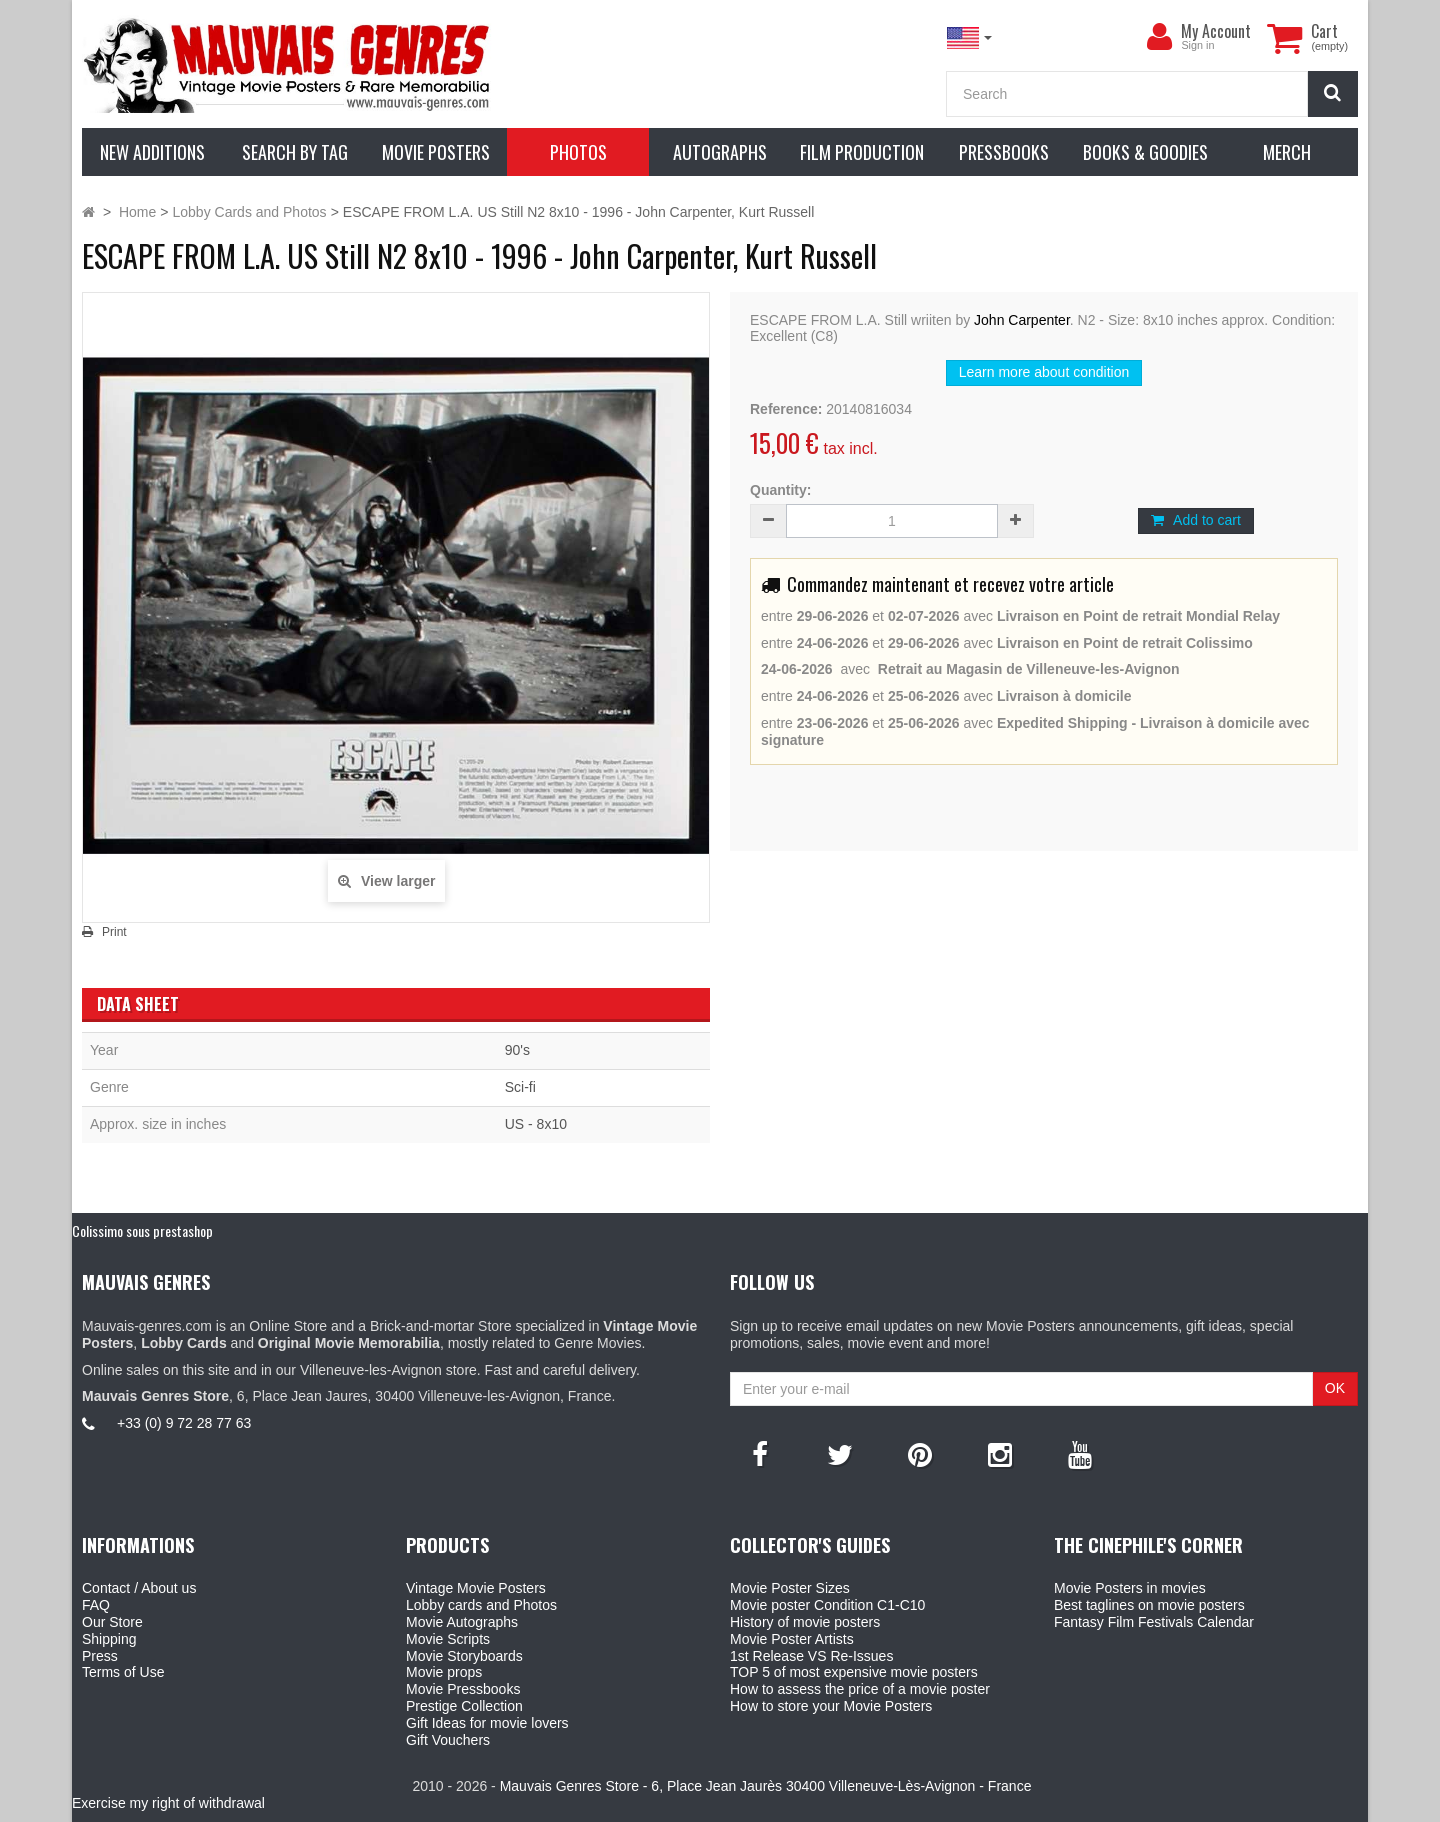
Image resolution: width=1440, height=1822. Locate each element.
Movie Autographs (462, 1622)
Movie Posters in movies (1130, 1588)
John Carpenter (1022, 320)
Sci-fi (520, 1087)
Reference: (786, 409)
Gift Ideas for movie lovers (487, 1723)
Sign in (1197, 45)
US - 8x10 (536, 1124)
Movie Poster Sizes (790, 1588)
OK (1335, 1388)
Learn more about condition (1044, 372)
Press (100, 1656)
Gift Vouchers (448, 1740)
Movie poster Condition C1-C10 (827, 1605)
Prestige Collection (464, 1706)
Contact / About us (139, 1588)
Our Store (112, 1622)
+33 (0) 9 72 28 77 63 (184, 1423)
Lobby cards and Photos (481, 1605)
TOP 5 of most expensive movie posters (854, 1672)
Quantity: (780, 490)
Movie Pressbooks (463, 1689)
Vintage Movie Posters (476, 1588)
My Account (1216, 31)
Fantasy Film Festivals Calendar (1154, 1622)
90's (517, 1050)
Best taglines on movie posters (1149, 1605)
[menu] (1159, 37)
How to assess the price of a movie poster (860, 1689)
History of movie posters (805, 1622)
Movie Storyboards (464, 1656)
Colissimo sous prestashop (142, 1230)
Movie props (444, 1672)
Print (114, 932)
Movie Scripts (448, 1639)
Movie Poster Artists (792, 1639)
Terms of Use (123, 1672)
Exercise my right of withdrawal (168, 1803)
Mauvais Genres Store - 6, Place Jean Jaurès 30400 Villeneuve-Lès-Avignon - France (766, 1786)
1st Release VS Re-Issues (811, 1656)
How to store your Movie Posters (831, 1706)
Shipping (109, 1639)
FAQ (96, 1605)
